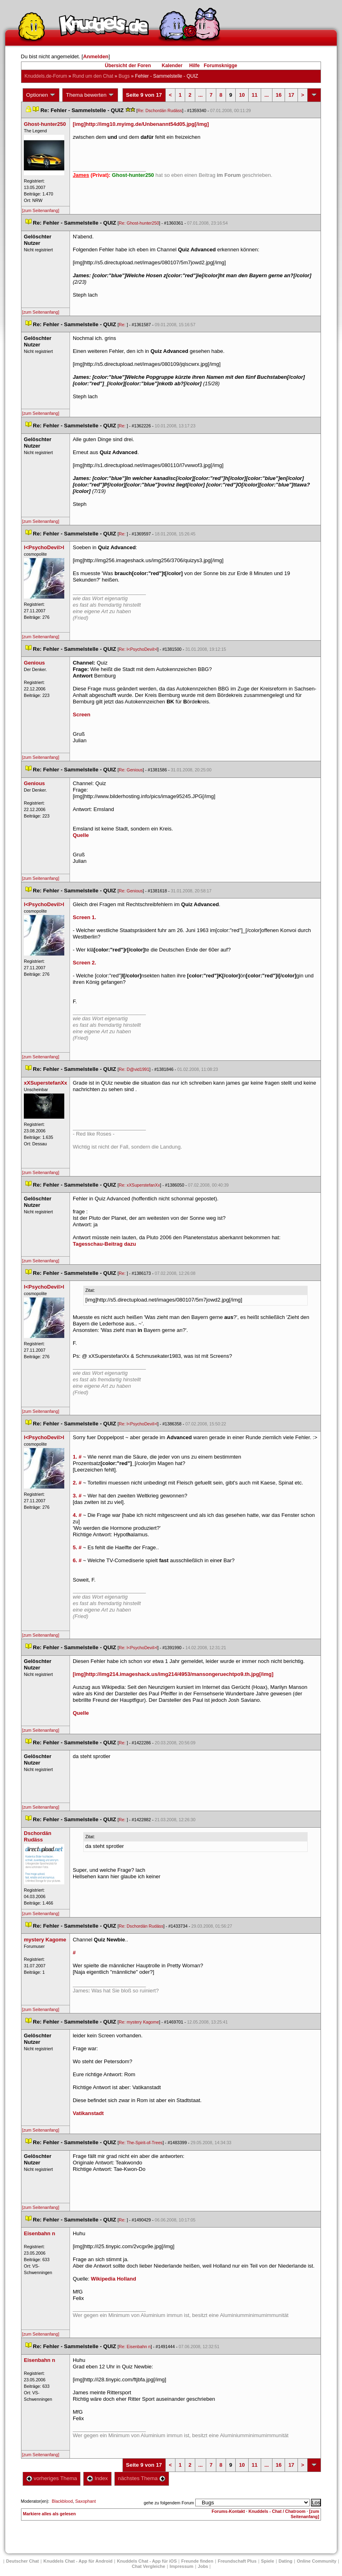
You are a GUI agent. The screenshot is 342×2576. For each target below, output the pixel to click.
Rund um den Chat (92, 76)
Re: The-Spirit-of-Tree (141, 2142)
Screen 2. (84, 963)
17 (291, 95)
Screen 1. (84, 917)
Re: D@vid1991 (134, 1069)
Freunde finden (197, 2561)
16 (278, 95)
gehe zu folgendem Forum (169, 2502)
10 (242, 95)
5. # (77, 1547)
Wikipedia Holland (113, 2279)
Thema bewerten (90, 95)
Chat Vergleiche (148, 2566)
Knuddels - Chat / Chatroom (277, 2511)
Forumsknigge (220, 65)
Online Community (316, 2561)
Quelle (81, 835)
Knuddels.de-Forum (46, 76)
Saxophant (85, 2501)
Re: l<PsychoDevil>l (138, 649)
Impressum (182, 2566)
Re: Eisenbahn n (135, 2346)
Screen (81, 714)
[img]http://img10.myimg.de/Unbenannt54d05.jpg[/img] (141, 124)
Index (97, 2478)
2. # (77, 1483)
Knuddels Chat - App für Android (77, 2561)
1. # (77, 1457)
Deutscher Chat (22, 2561)
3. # (77, 1496)
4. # (77, 1515)
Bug (123, 76)
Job (203, 2566)
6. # (77, 1560)
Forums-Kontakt (228, 2511)
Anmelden (95, 56)
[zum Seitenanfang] (40, 210)
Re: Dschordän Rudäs (159, 110)
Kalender (172, 65)
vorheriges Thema (51, 2478)
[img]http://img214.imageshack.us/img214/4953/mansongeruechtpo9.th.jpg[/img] (173, 1674)
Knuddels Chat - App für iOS (147, 2561)
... (200, 95)
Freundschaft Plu (237, 2561)
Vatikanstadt (88, 2113)
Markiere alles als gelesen (49, 2513)
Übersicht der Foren (128, 65)
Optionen (41, 95)
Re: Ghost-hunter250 (139, 223)
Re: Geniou (131, 769)
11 (255, 95)
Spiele (267, 2561)
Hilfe (194, 65)
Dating (285, 2561)
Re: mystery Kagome (139, 2022)
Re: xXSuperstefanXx (139, 1185)
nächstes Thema (141, 2478)
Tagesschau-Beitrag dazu (104, 1244)
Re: (123, 324)
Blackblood (62, 2501)
